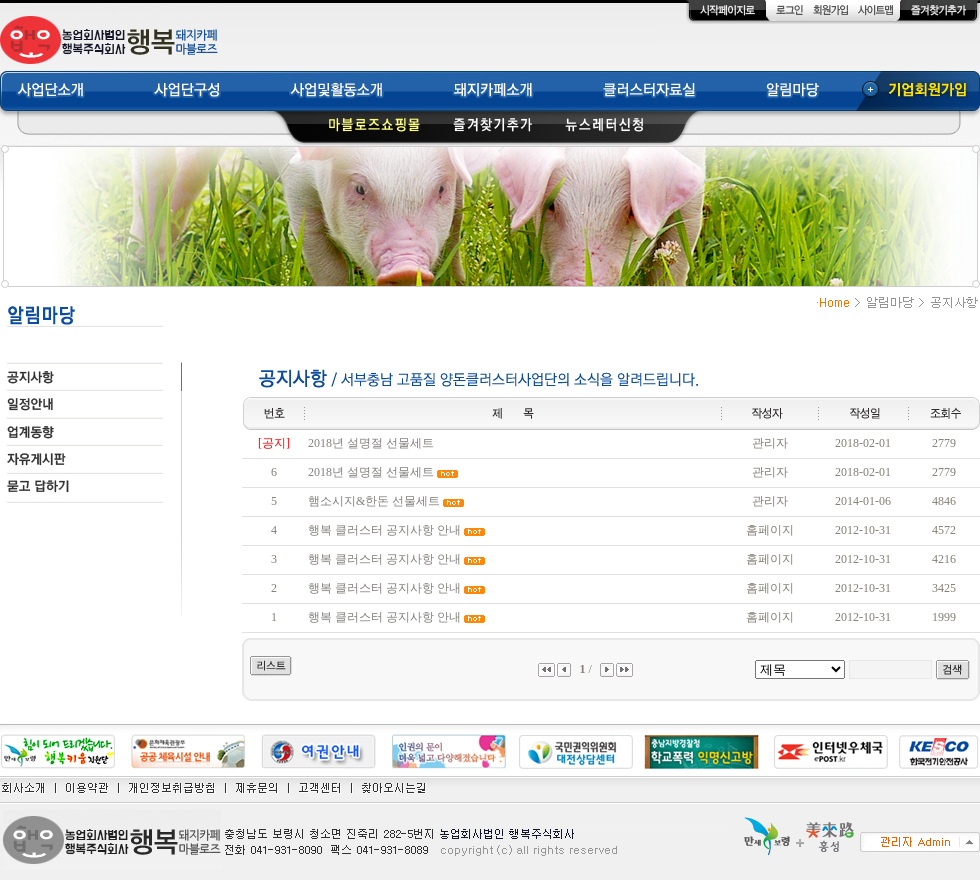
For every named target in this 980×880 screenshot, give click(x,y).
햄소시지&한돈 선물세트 (374, 501)
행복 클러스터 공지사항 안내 (384, 530)
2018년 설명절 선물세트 (371, 443)
